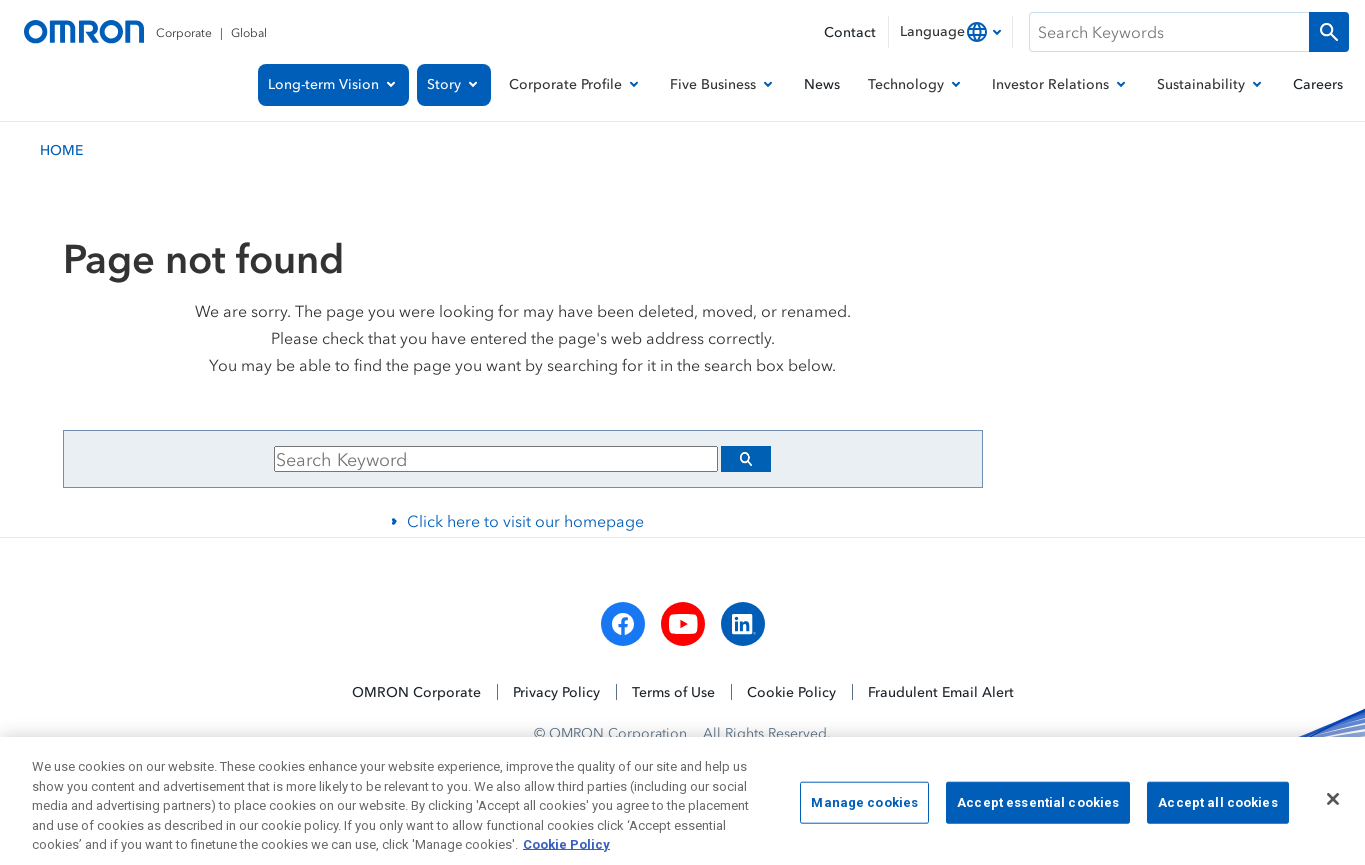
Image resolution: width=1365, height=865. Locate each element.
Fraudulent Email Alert (941, 691)
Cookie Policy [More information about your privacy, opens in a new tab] (566, 855)
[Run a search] (1329, 32)
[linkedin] (743, 624)
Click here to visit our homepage (525, 521)
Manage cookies (864, 812)
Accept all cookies (1217, 812)
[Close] (1333, 810)
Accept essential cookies (1038, 812)
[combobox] (950, 32)
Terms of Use (673, 691)
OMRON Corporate (416, 691)
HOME (61, 149)
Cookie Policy (791, 691)
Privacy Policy (556, 691)
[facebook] (623, 624)
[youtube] (683, 624)
